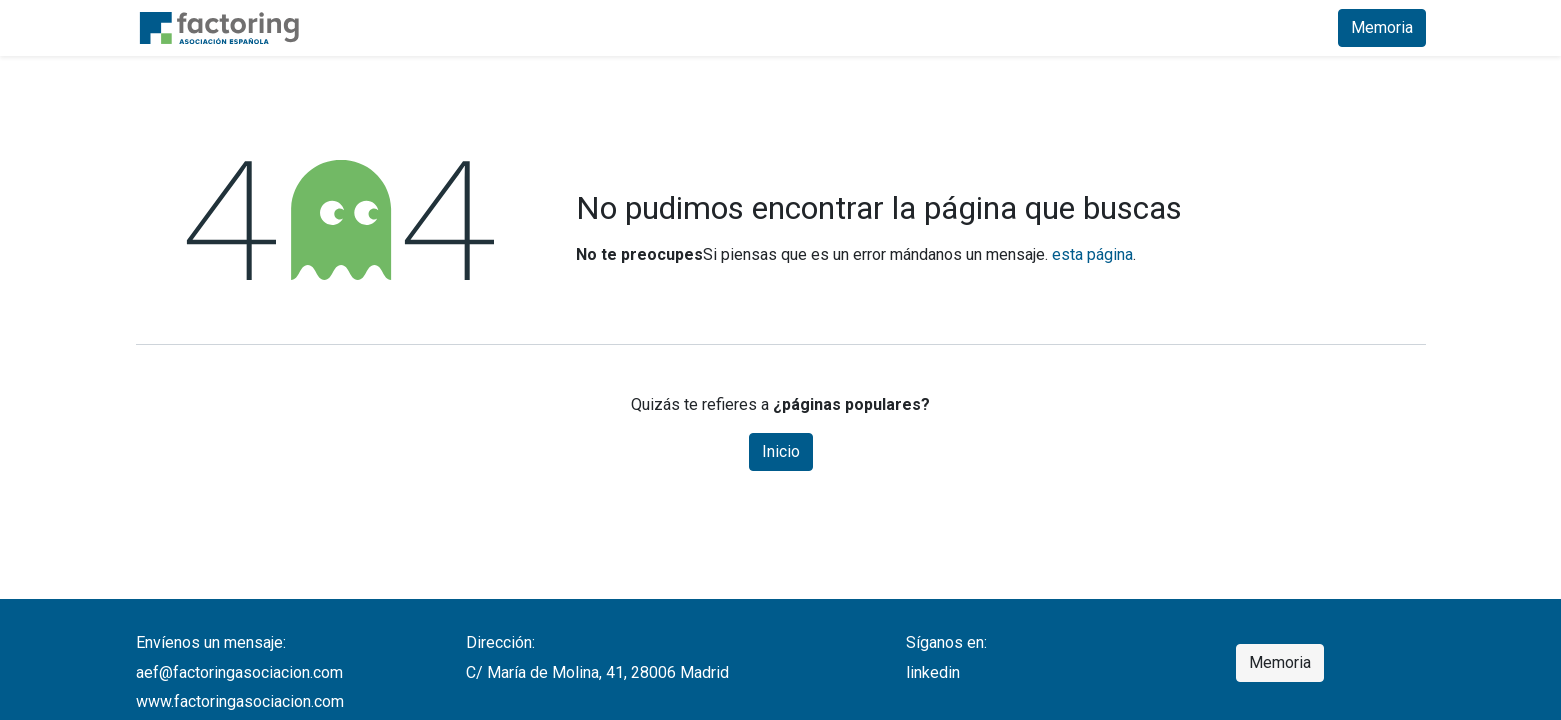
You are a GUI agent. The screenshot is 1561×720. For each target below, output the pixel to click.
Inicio (781, 451)
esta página (1092, 254)
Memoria (1382, 27)
